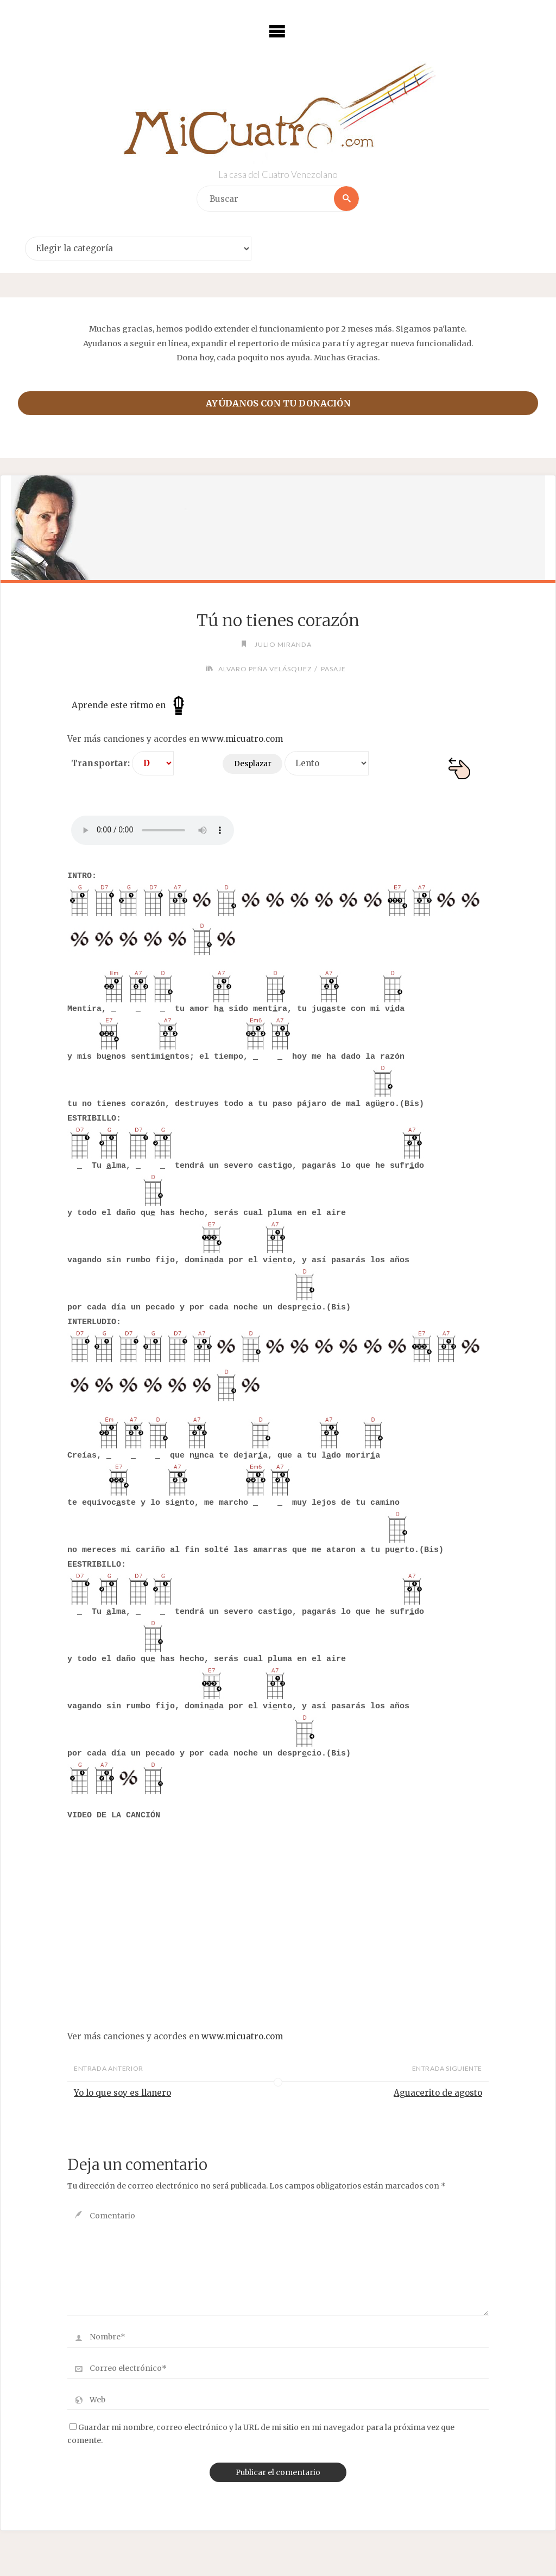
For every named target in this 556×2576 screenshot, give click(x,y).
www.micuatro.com (242, 739)
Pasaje (333, 669)
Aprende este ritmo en (130, 705)
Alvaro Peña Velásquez (265, 669)
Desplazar (252, 763)
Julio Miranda (283, 644)
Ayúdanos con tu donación (278, 403)
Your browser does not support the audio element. (152, 830)
